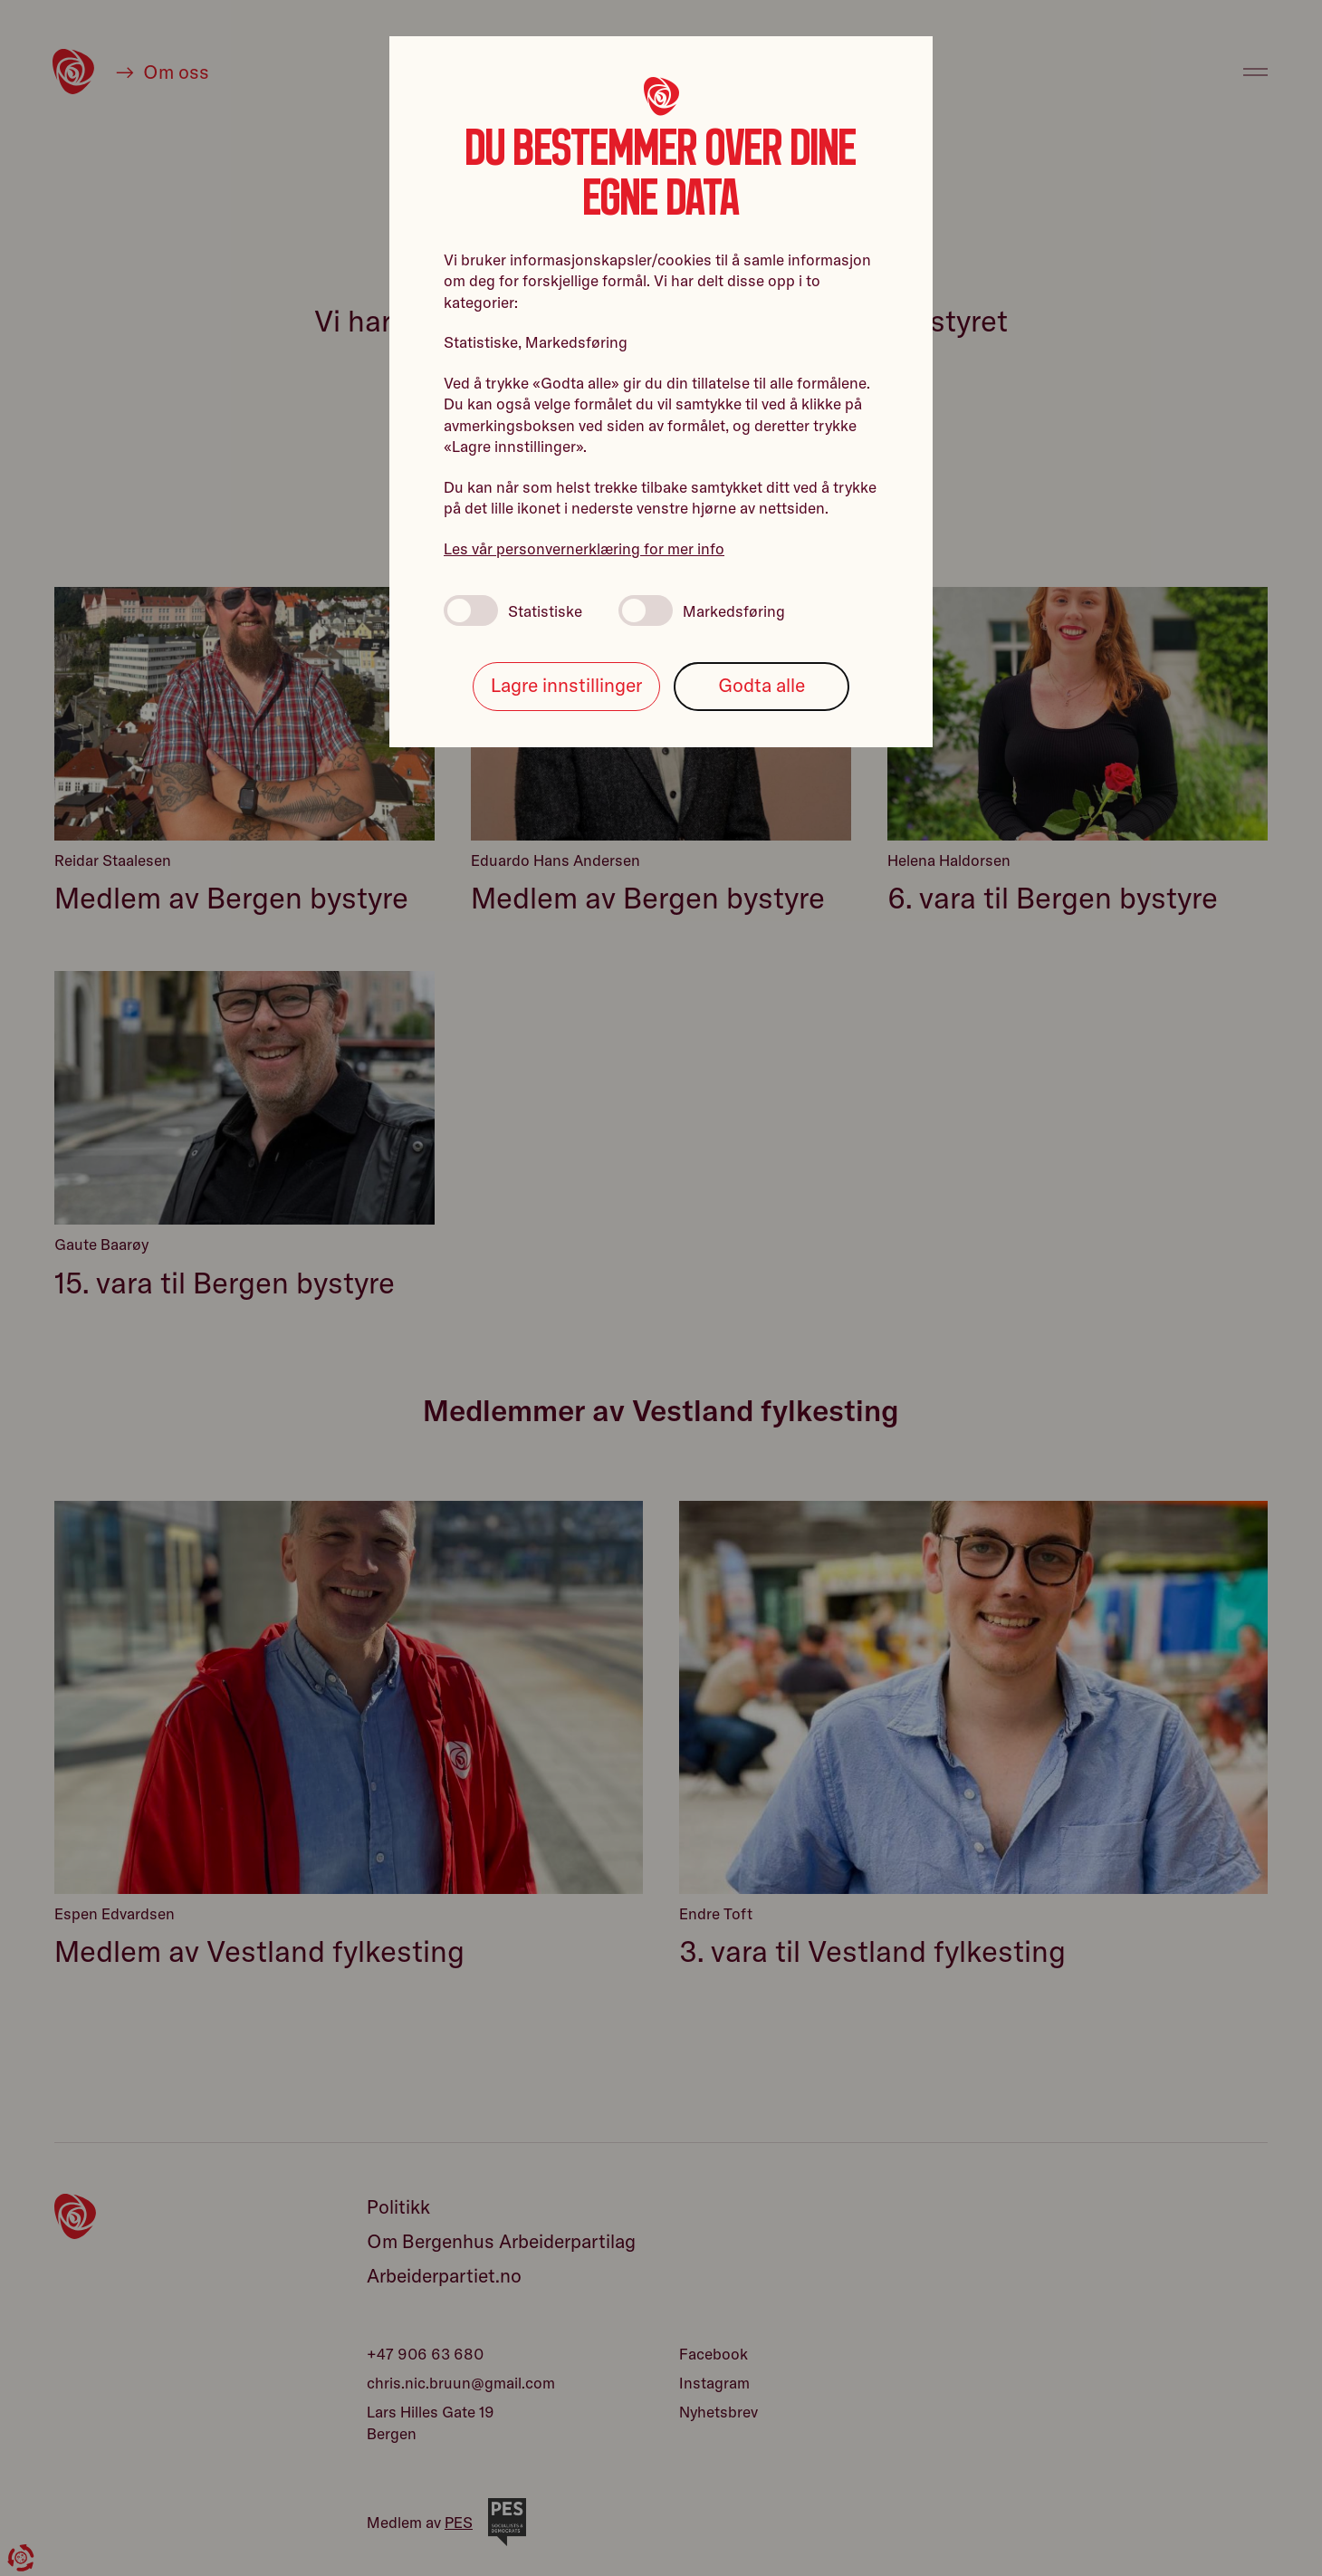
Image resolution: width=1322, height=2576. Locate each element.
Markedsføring (701, 610)
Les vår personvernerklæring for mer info (584, 548)
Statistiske (513, 610)
